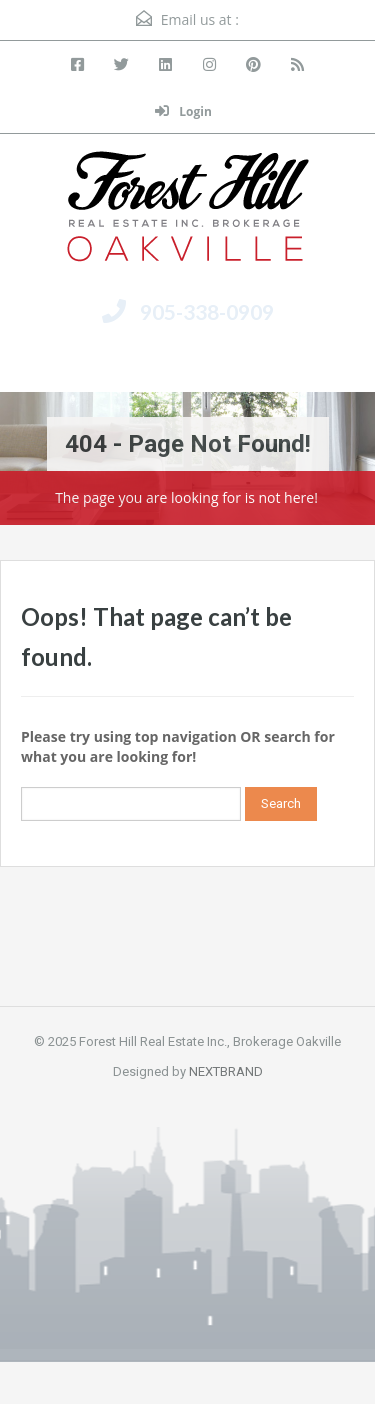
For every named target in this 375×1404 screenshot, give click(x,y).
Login (183, 111)
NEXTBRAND (226, 1071)
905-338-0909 (207, 311)
